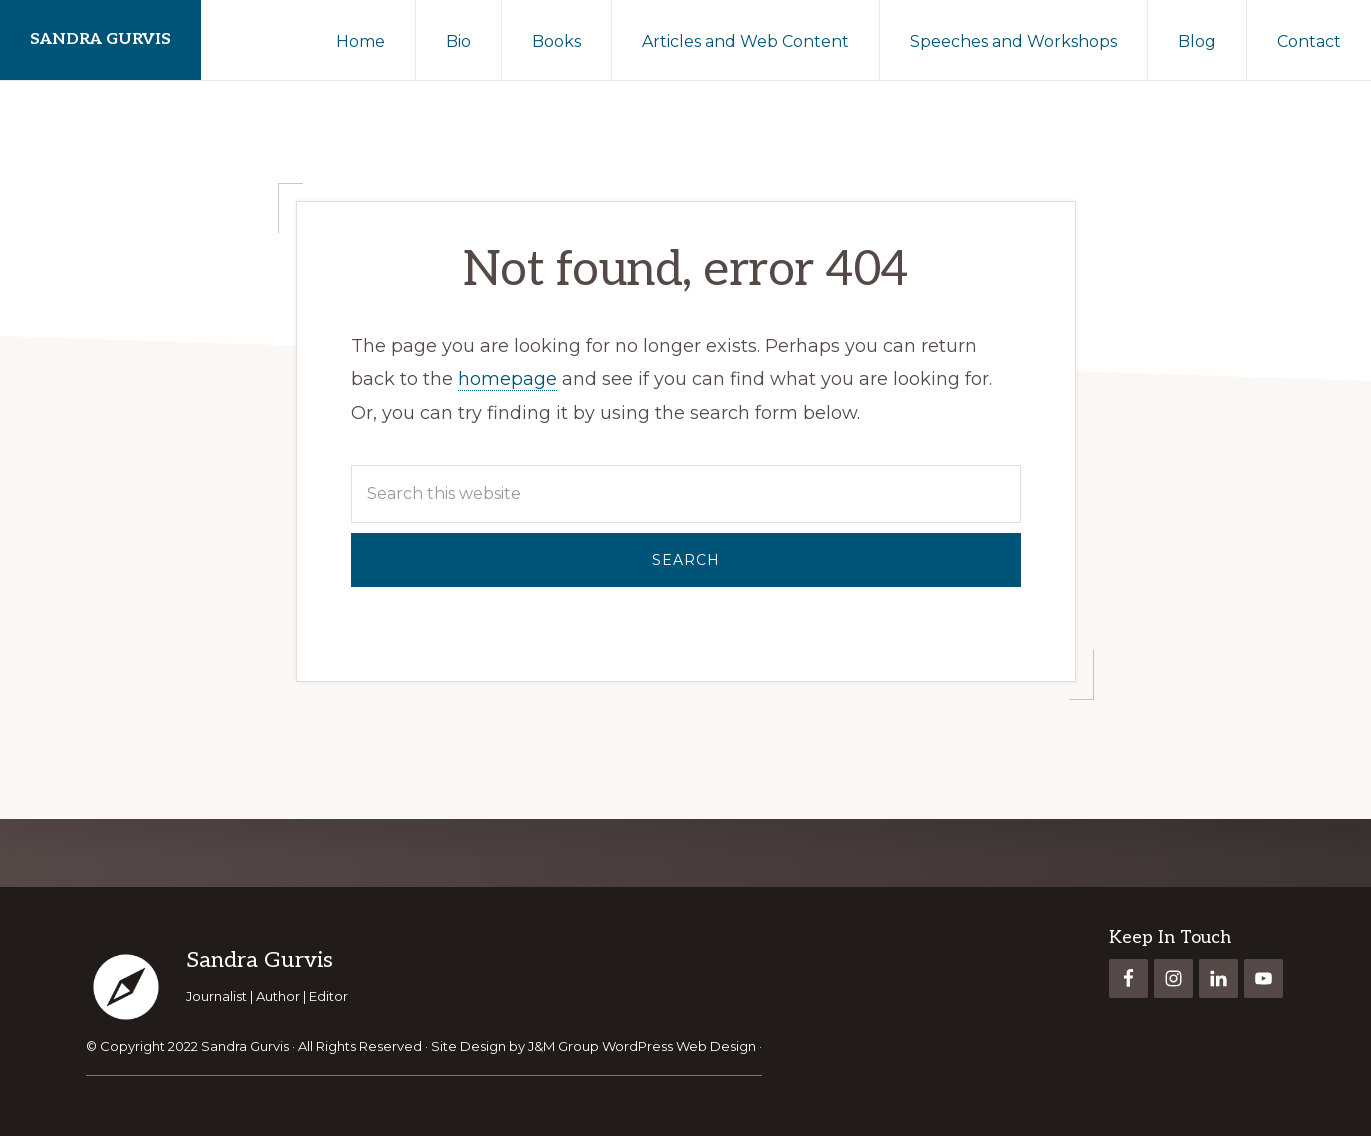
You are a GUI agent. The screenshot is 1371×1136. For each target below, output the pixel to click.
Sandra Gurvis (100, 39)
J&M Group (563, 1046)
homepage (507, 379)
